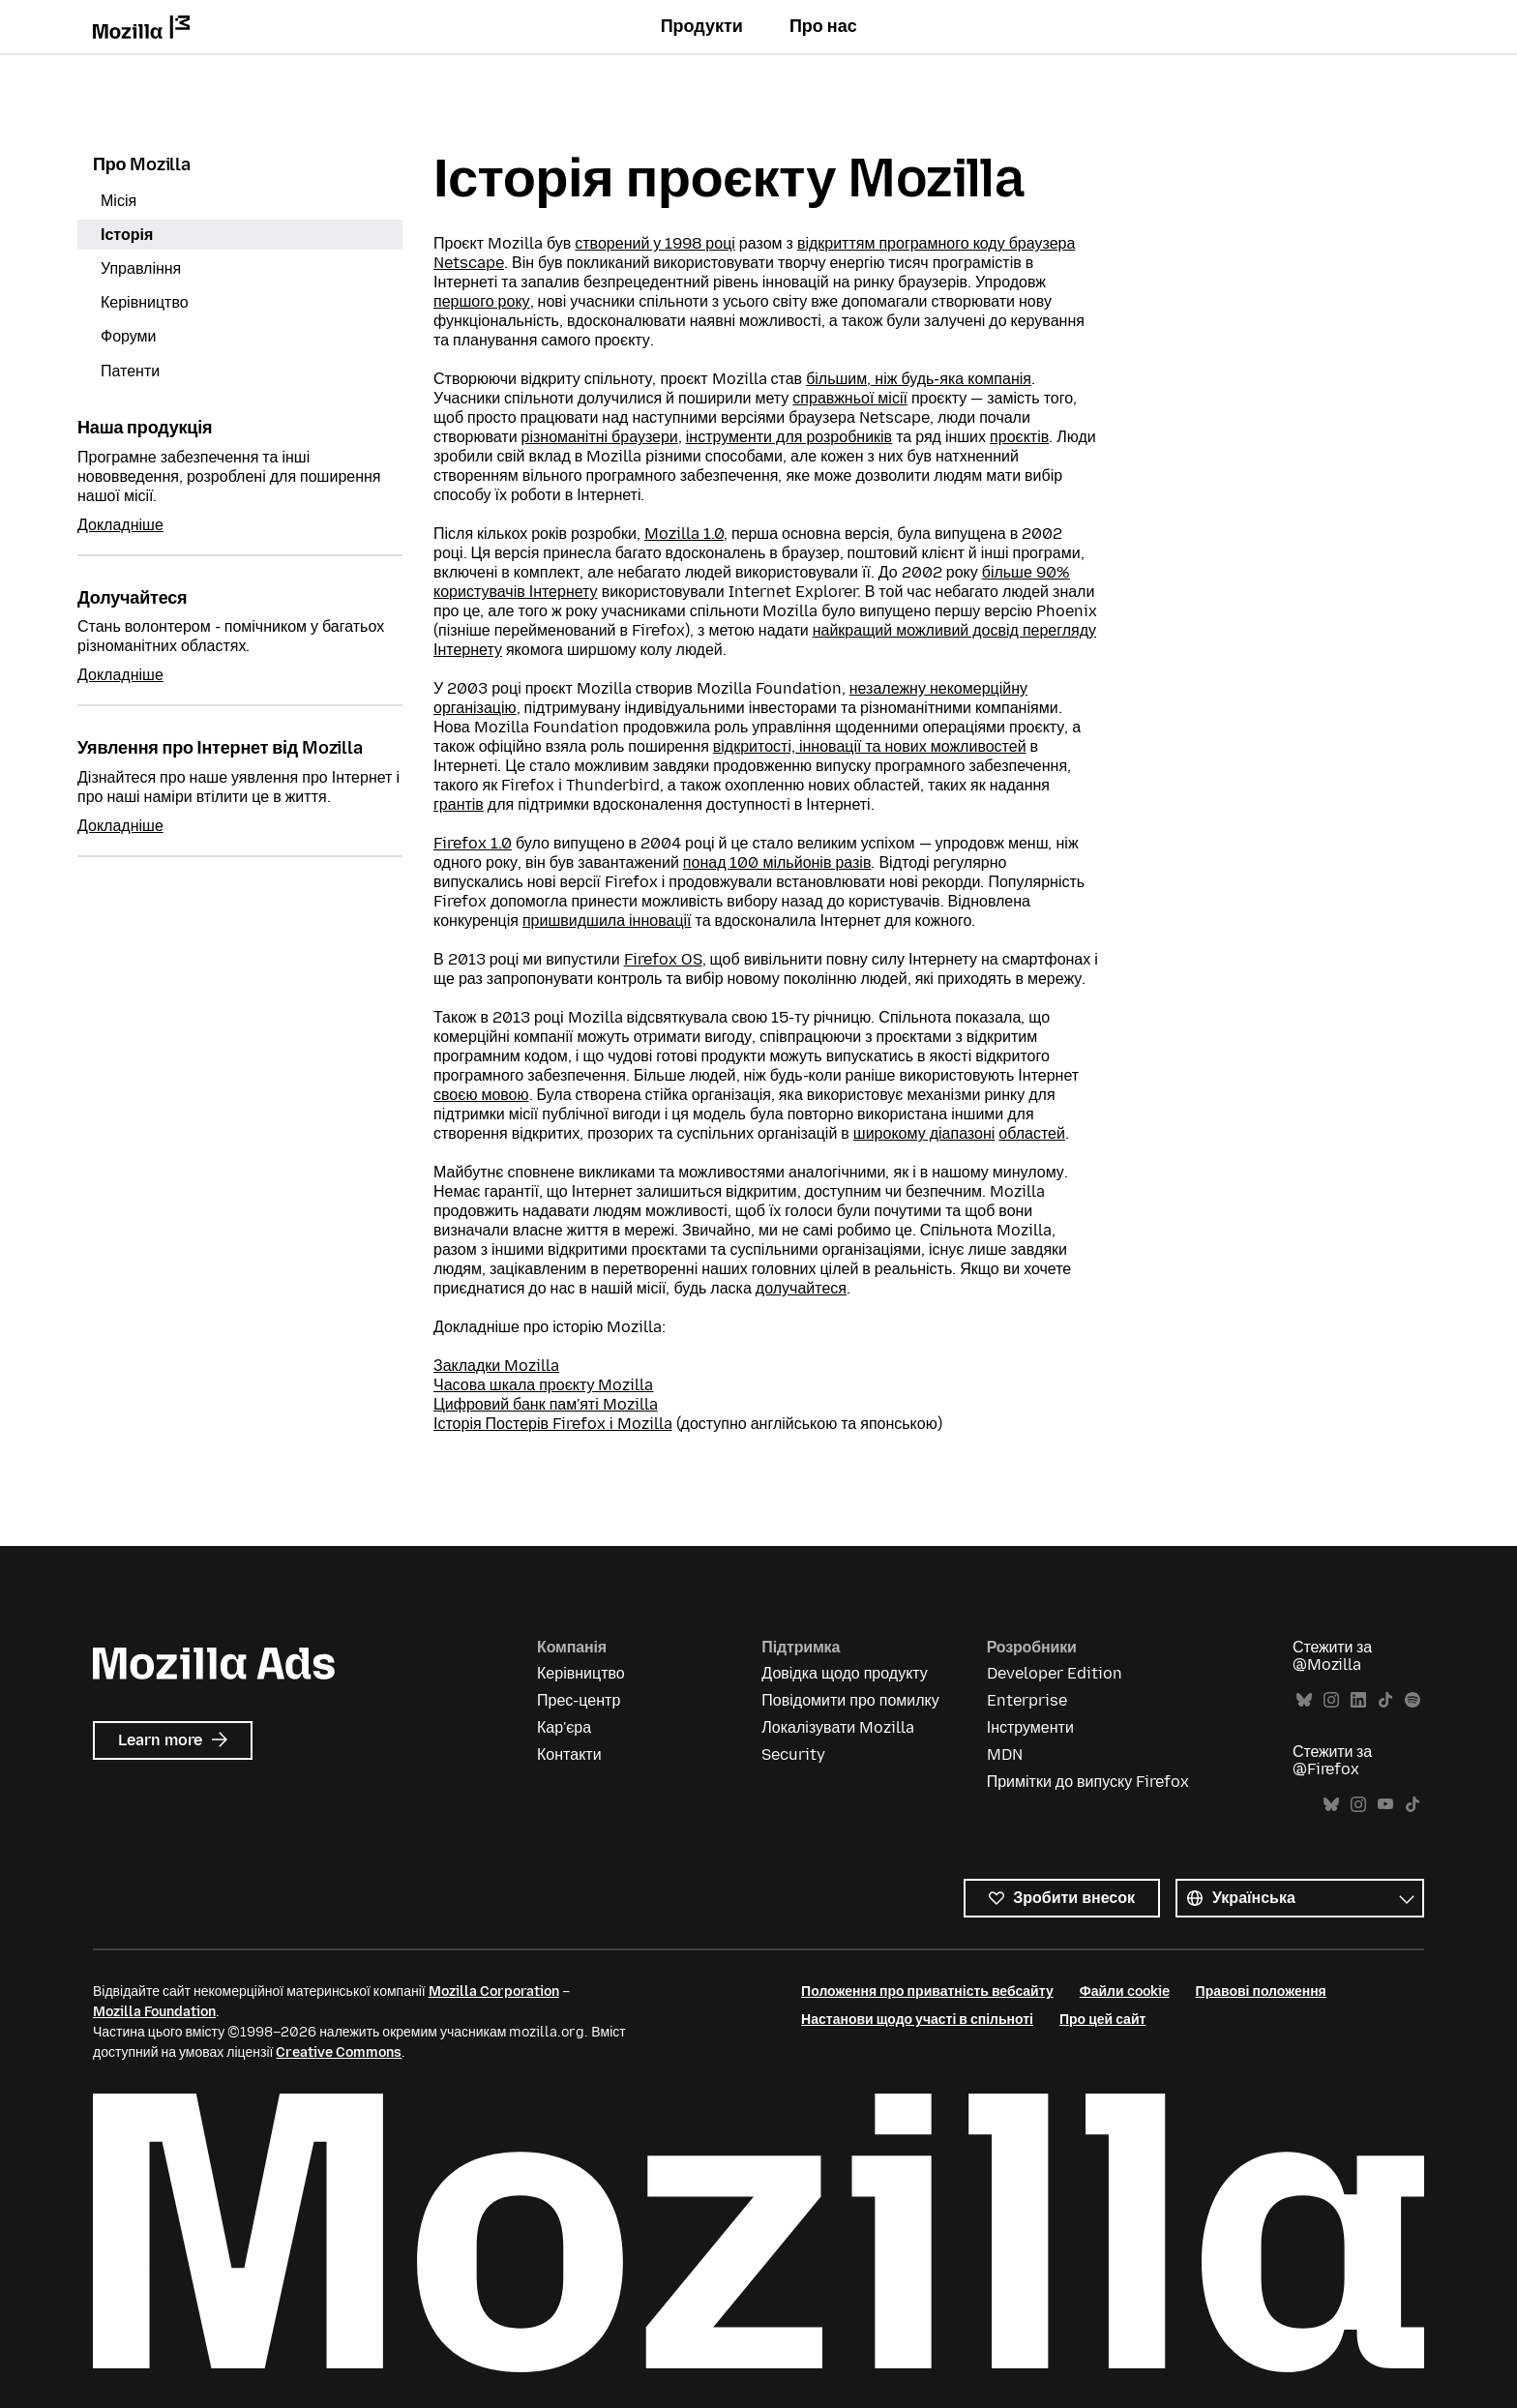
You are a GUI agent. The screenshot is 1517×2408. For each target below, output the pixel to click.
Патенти (130, 371)
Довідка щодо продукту (844, 1673)
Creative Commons (339, 2052)
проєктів (1019, 437)
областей (1031, 1133)
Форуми (129, 336)
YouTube (1385, 1805)
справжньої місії (849, 398)
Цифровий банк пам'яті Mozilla (545, 1404)
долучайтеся (801, 1288)
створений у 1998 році (655, 243)
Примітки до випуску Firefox (1088, 1781)
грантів (458, 804)
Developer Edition (1054, 1673)
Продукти (702, 26)
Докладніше (120, 525)
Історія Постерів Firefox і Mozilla (552, 1423)
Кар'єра (564, 1727)
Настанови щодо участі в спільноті (917, 2019)
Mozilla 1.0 (684, 533)
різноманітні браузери (599, 437)
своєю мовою (481, 1094)
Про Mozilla (142, 164)
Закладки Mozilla (496, 1365)
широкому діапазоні (924, 1133)
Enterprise (1027, 1700)
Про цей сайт (1102, 2019)
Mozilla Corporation (494, 1991)
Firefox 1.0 (472, 843)
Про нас (823, 26)
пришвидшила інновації (607, 920)
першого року (481, 301)
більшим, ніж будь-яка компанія (918, 379)
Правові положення (1261, 1991)
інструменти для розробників (789, 437)
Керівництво (145, 302)
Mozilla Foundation (154, 2012)
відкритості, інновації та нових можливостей (869, 746)
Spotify (1412, 1700)
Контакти (569, 1754)
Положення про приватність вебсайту (927, 1991)
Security (793, 1754)
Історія (127, 234)
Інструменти (1030, 1727)
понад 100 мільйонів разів (777, 862)
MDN (1005, 1754)
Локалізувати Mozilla (837, 1727)
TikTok (1385, 1700)
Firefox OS (663, 959)
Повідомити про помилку (849, 1700)
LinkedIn (1358, 1700)
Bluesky (1304, 1700)
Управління (141, 268)
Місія (118, 201)
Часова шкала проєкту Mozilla (543, 1385)
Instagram (1331, 1700)
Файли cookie (1125, 1991)
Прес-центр (578, 1700)
